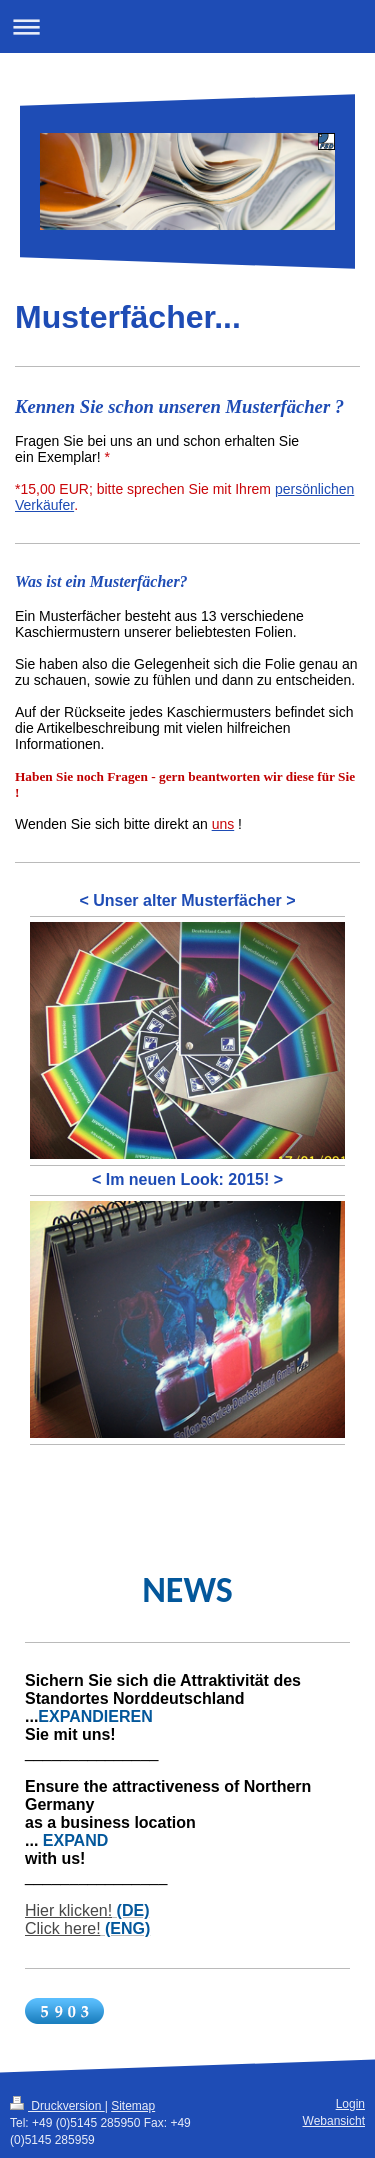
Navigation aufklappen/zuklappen (187, 26)
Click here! (63, 1928)
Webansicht (334, 2121)
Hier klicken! (68, 1910)
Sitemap (133, 2106)
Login (350, 2104)
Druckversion (57, 2106)
